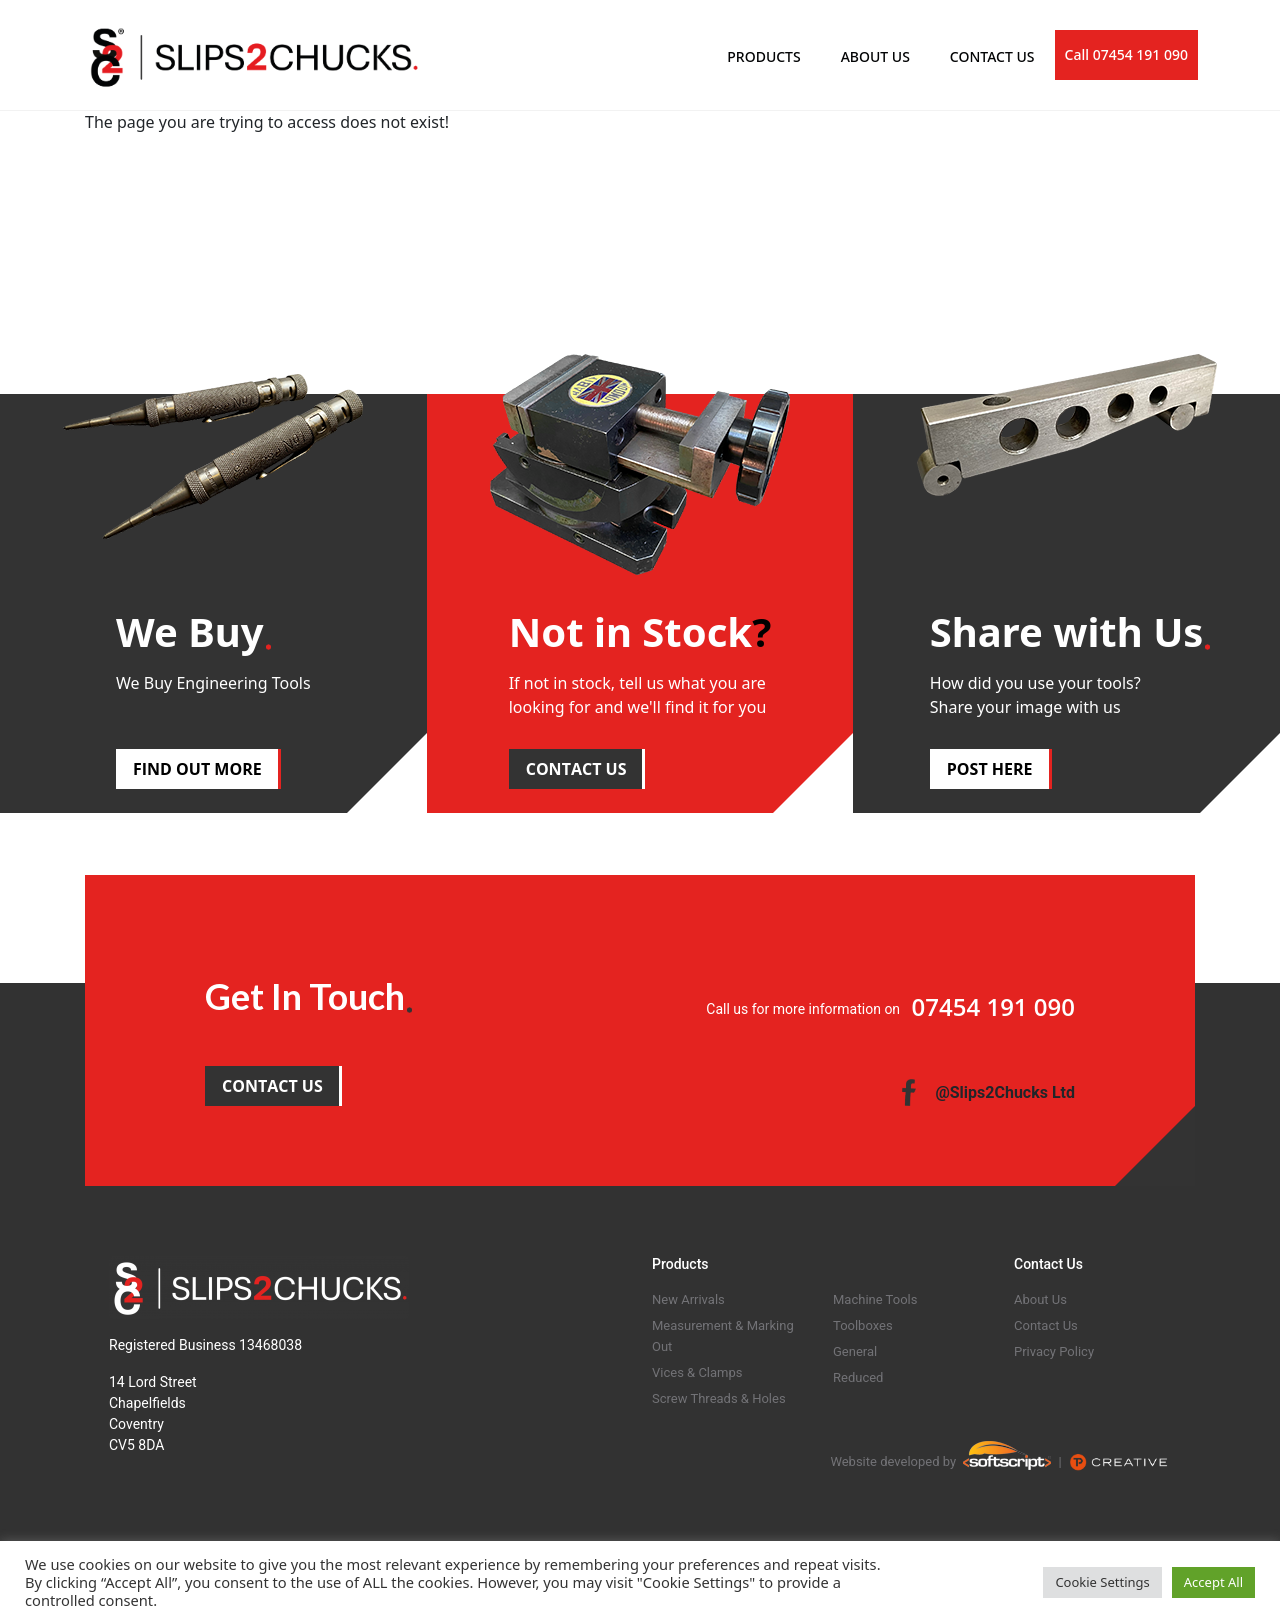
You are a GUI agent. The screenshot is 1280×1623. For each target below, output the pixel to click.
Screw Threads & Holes (719, 1398)
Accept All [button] (1213, 1582)
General (855, 1351)
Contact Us (1046, 1325)
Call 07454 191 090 (1126, 54)
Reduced (858, 1377)
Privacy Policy (1054, 1351)
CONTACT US (992, 56)
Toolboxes (863, 1325)
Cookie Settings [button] (1102, 1582)
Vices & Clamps (697, 1372)
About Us (1040, 1299)
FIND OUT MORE (197, 769)
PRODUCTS (763, 56)
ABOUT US (875, 56)
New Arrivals (688, 1299)
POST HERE (990, 769)
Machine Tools (875, 1299)
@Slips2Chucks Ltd (1005, 1092)
